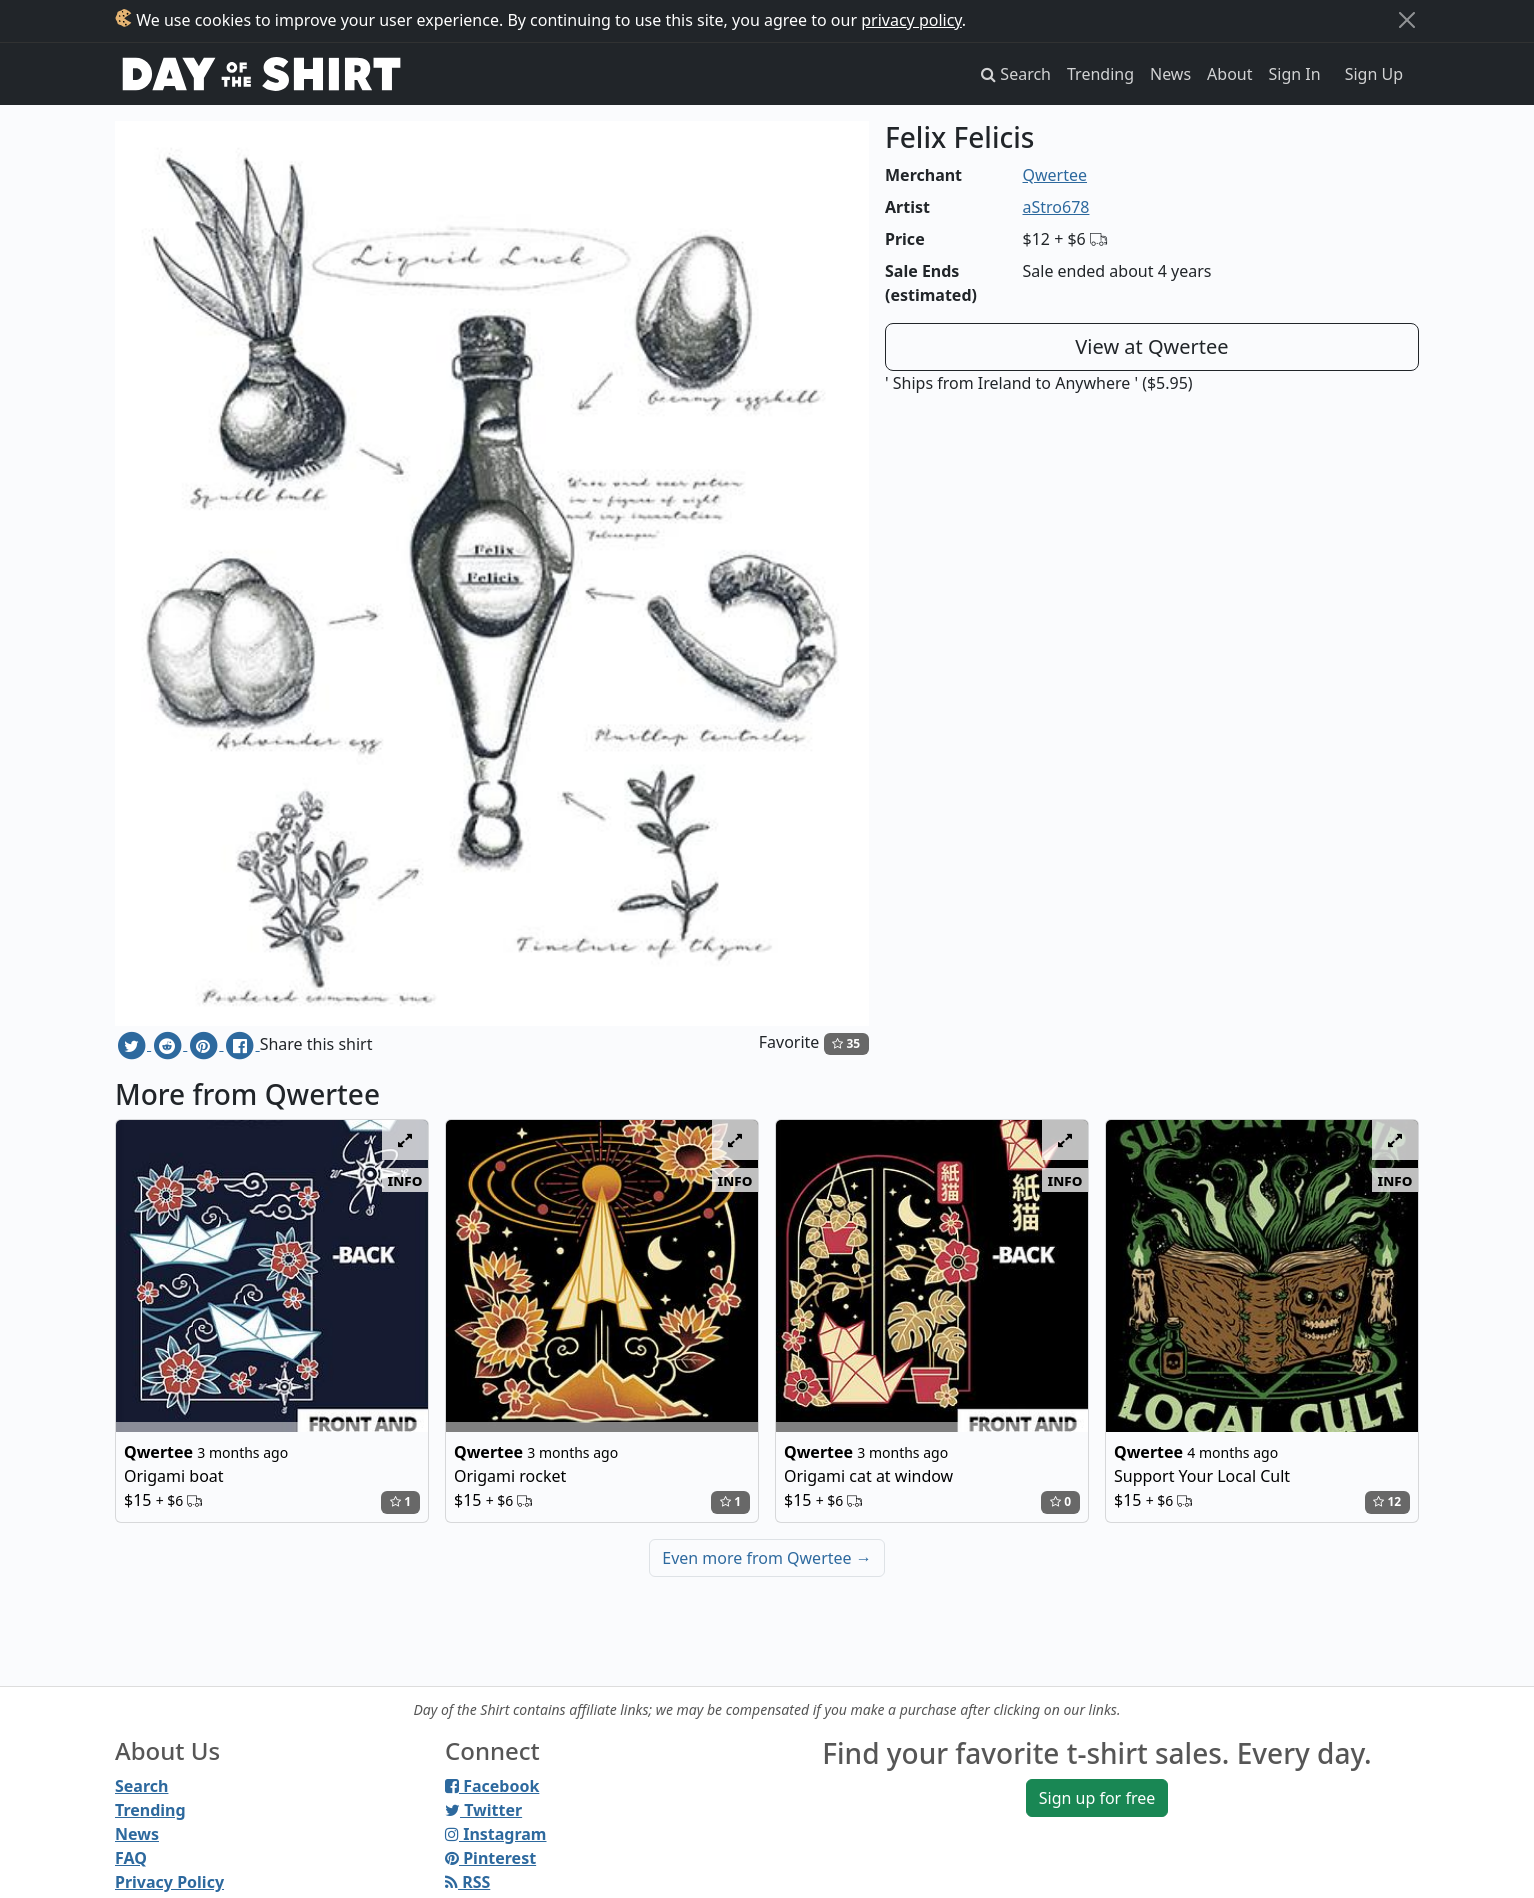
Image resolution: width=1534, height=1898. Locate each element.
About (1229, 74)
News (1170, 74)
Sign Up (1374, 74)
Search (141, 1786)
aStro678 (1056, 207)
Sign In (1295, 74)
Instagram (495, 1834)
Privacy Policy (169, 1882)
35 (846, 1043)
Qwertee (1055, 175)
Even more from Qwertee (767, 1558)
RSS (467, 1882)
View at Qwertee (1151, 346)
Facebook (492, 1786)
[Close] (1407, 20)
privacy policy (911, 20)
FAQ (131, 1858)
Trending (1100, 74)
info (405, 1180)
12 (1387, 1501)
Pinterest (490, 1858)
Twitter (483, 1810)
